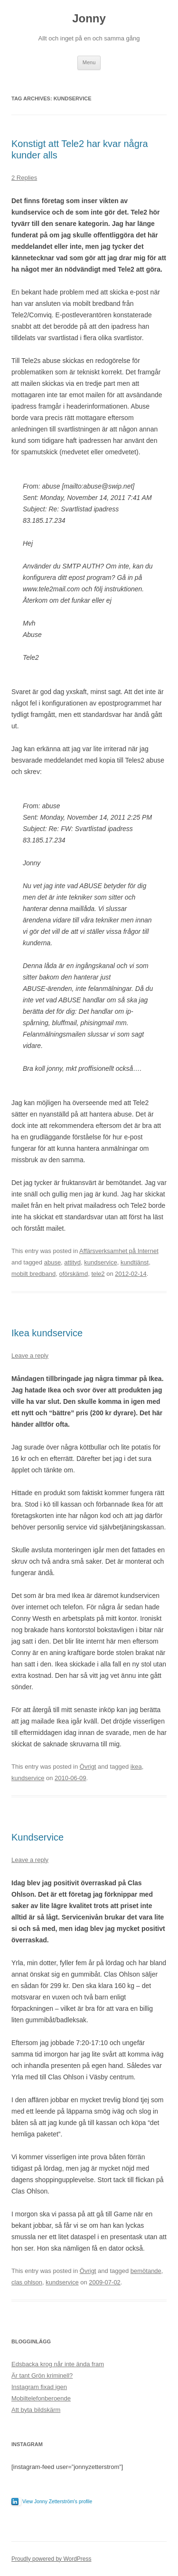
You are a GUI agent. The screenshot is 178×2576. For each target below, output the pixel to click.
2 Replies (24, 177)
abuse (52, 1262)
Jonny (89, 18)
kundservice (100, 1262)
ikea (136, 1766)
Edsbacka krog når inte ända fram (57, 2364)
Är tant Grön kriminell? (42, 2375)
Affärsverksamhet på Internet (119, 1250)
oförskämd (73, 1273)
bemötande (146, 2270)
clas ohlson (26, 2282)
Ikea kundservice (47, 1333)
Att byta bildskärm (35, 2409)
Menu (89, 62)
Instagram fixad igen (39, 2386)
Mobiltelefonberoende (41, 2398)
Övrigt (88, 1766)
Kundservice (37, 1837)
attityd (72, 1262)
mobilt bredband (33, 1273)
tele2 (97, 1273)
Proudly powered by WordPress (51, 2559)
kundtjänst (135, 1262)
